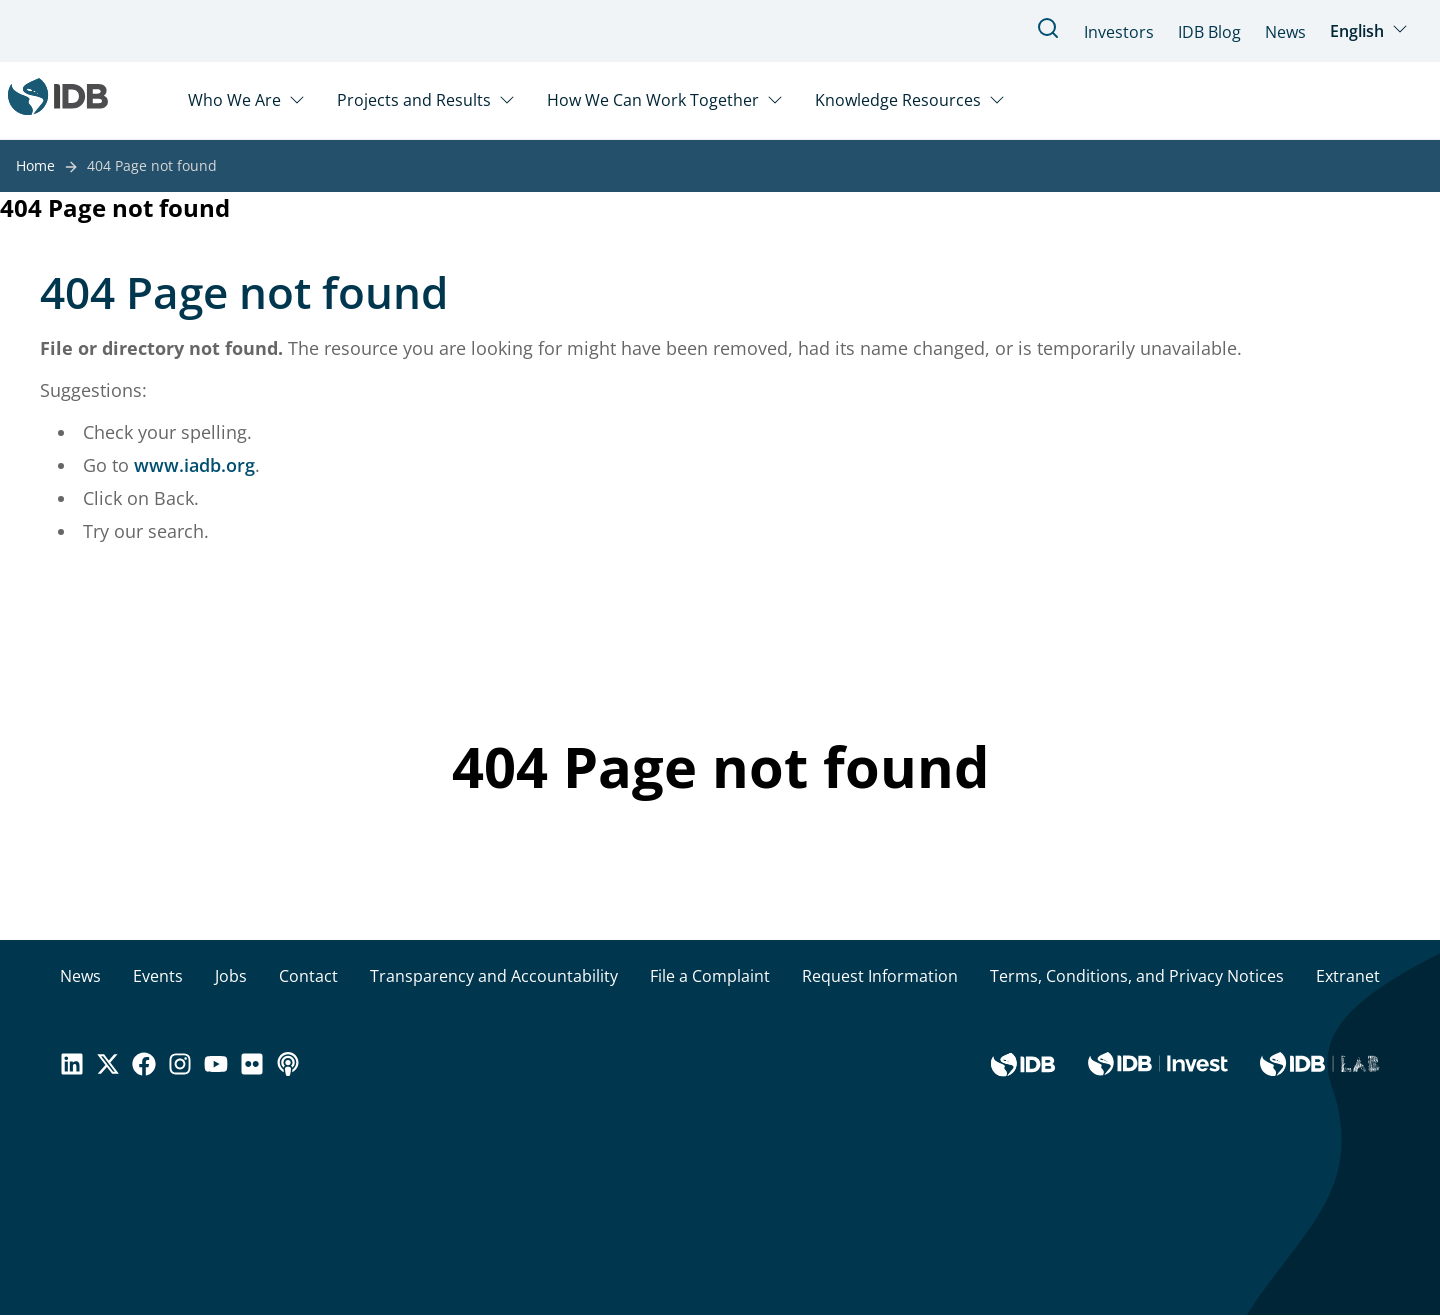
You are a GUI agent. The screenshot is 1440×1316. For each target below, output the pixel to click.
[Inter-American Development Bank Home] (58, 100)
